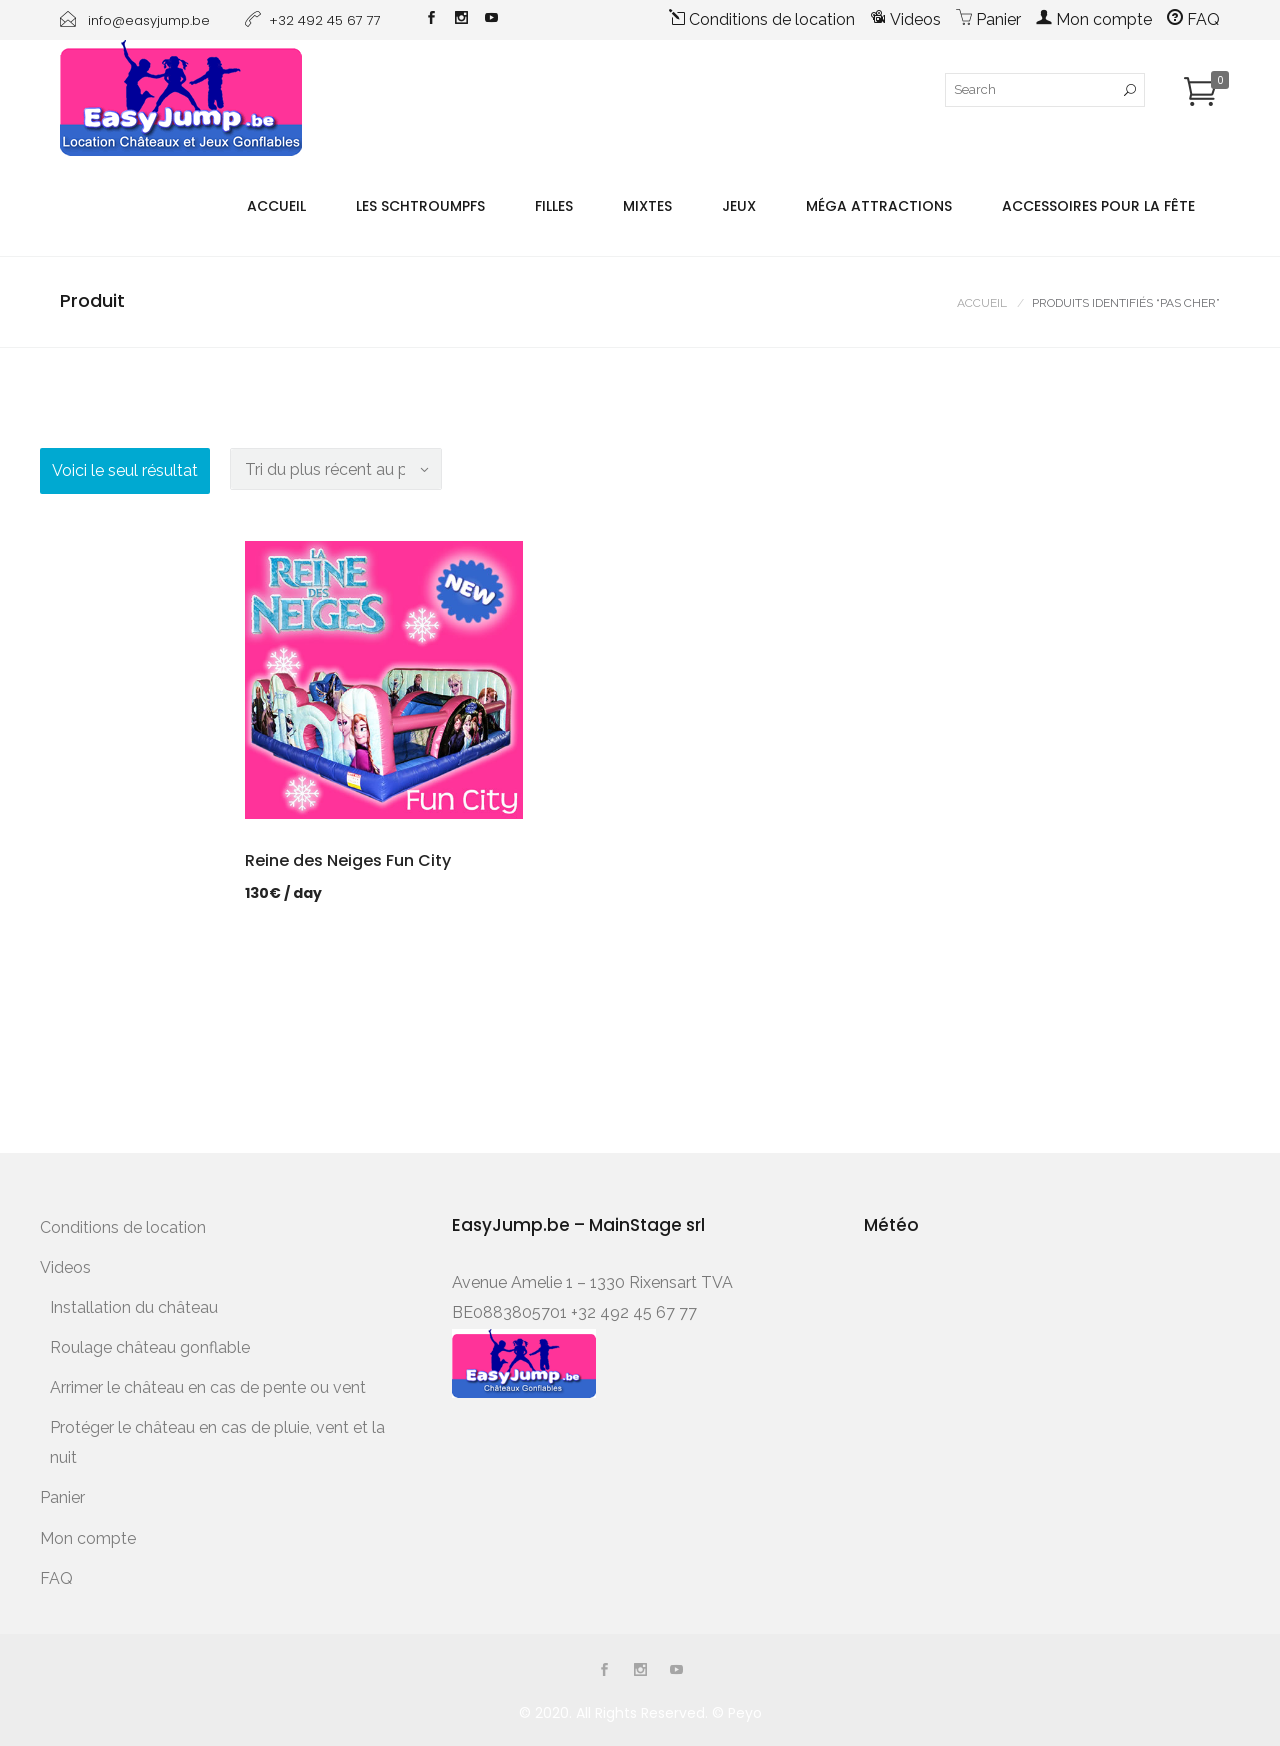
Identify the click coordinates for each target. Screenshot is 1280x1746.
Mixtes (647, 206)
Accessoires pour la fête (1098, 206)
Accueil (276, 206)
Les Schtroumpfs (420, 206)
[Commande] (336, 469)
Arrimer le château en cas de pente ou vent (208, 1387)
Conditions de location (762, 19)
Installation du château (134, 1307)
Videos (905, 19)
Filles (554, 206)
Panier (988, 19)
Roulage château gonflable (150, 1347)
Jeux (739, 206)
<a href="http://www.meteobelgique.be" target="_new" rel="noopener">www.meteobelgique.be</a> (949, 1330)
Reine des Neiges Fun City (348, 860)
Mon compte (1094, 19)
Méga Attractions (879, 206)
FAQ (1193, 19)
